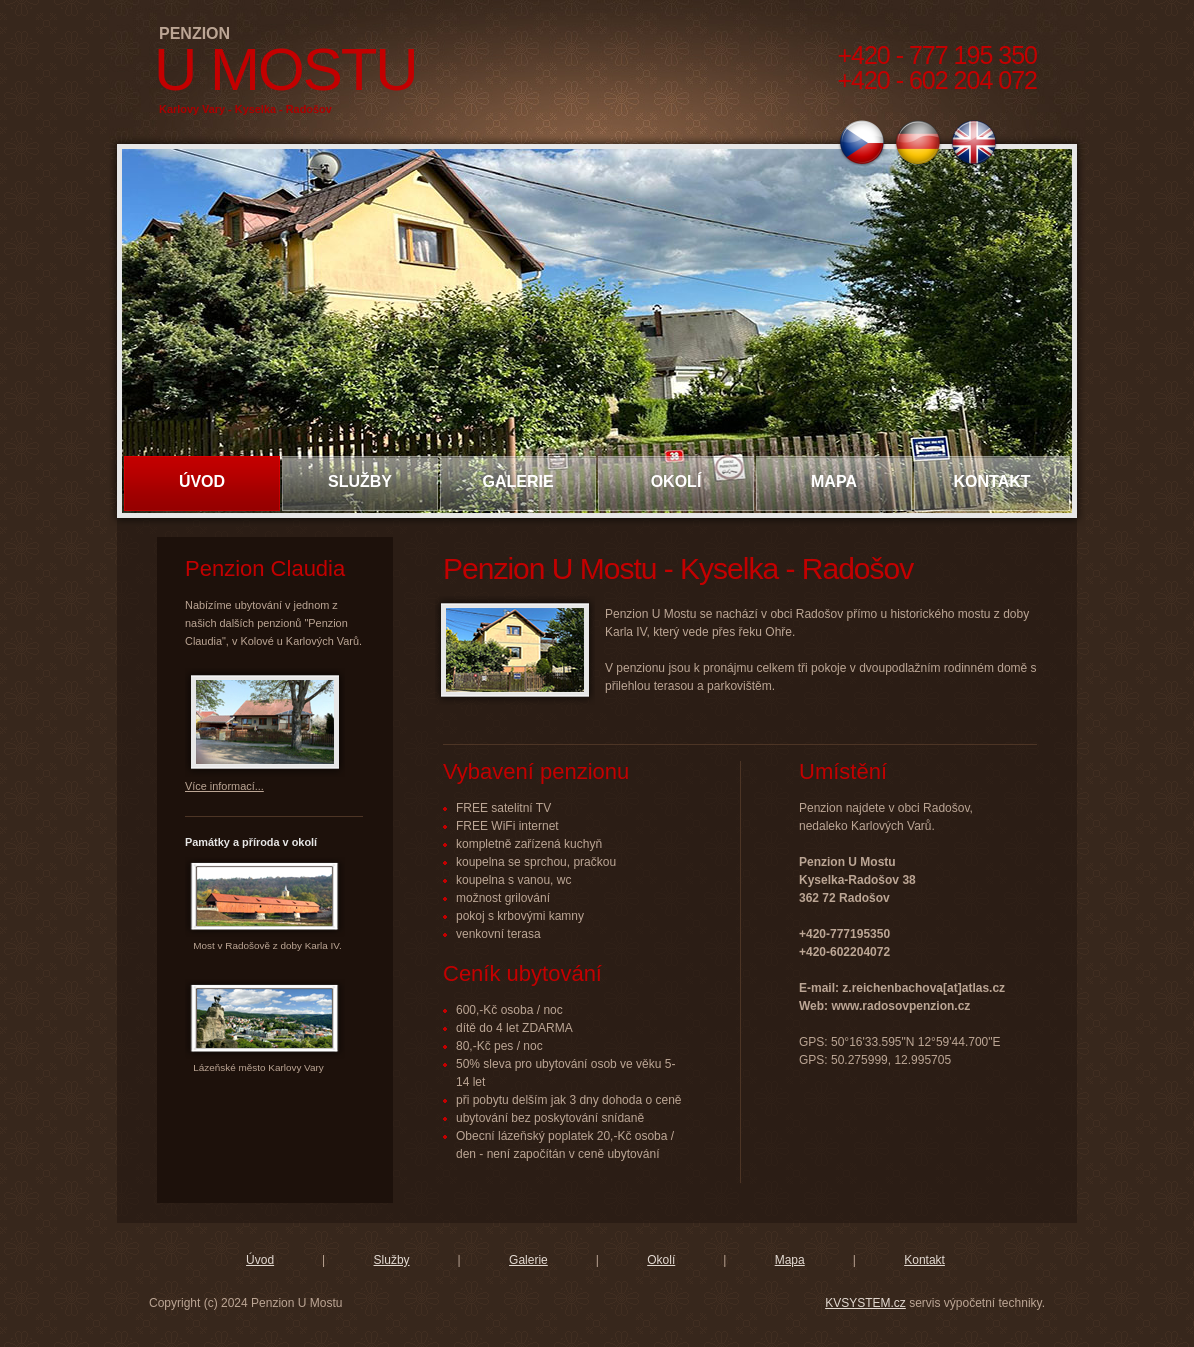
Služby (360, 481)
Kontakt (991, 481)
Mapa (834, 481)
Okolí (676, 481)
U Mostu (285, 69)
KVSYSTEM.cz (865, 1303)
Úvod (202, 481)
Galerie (517, 481)
